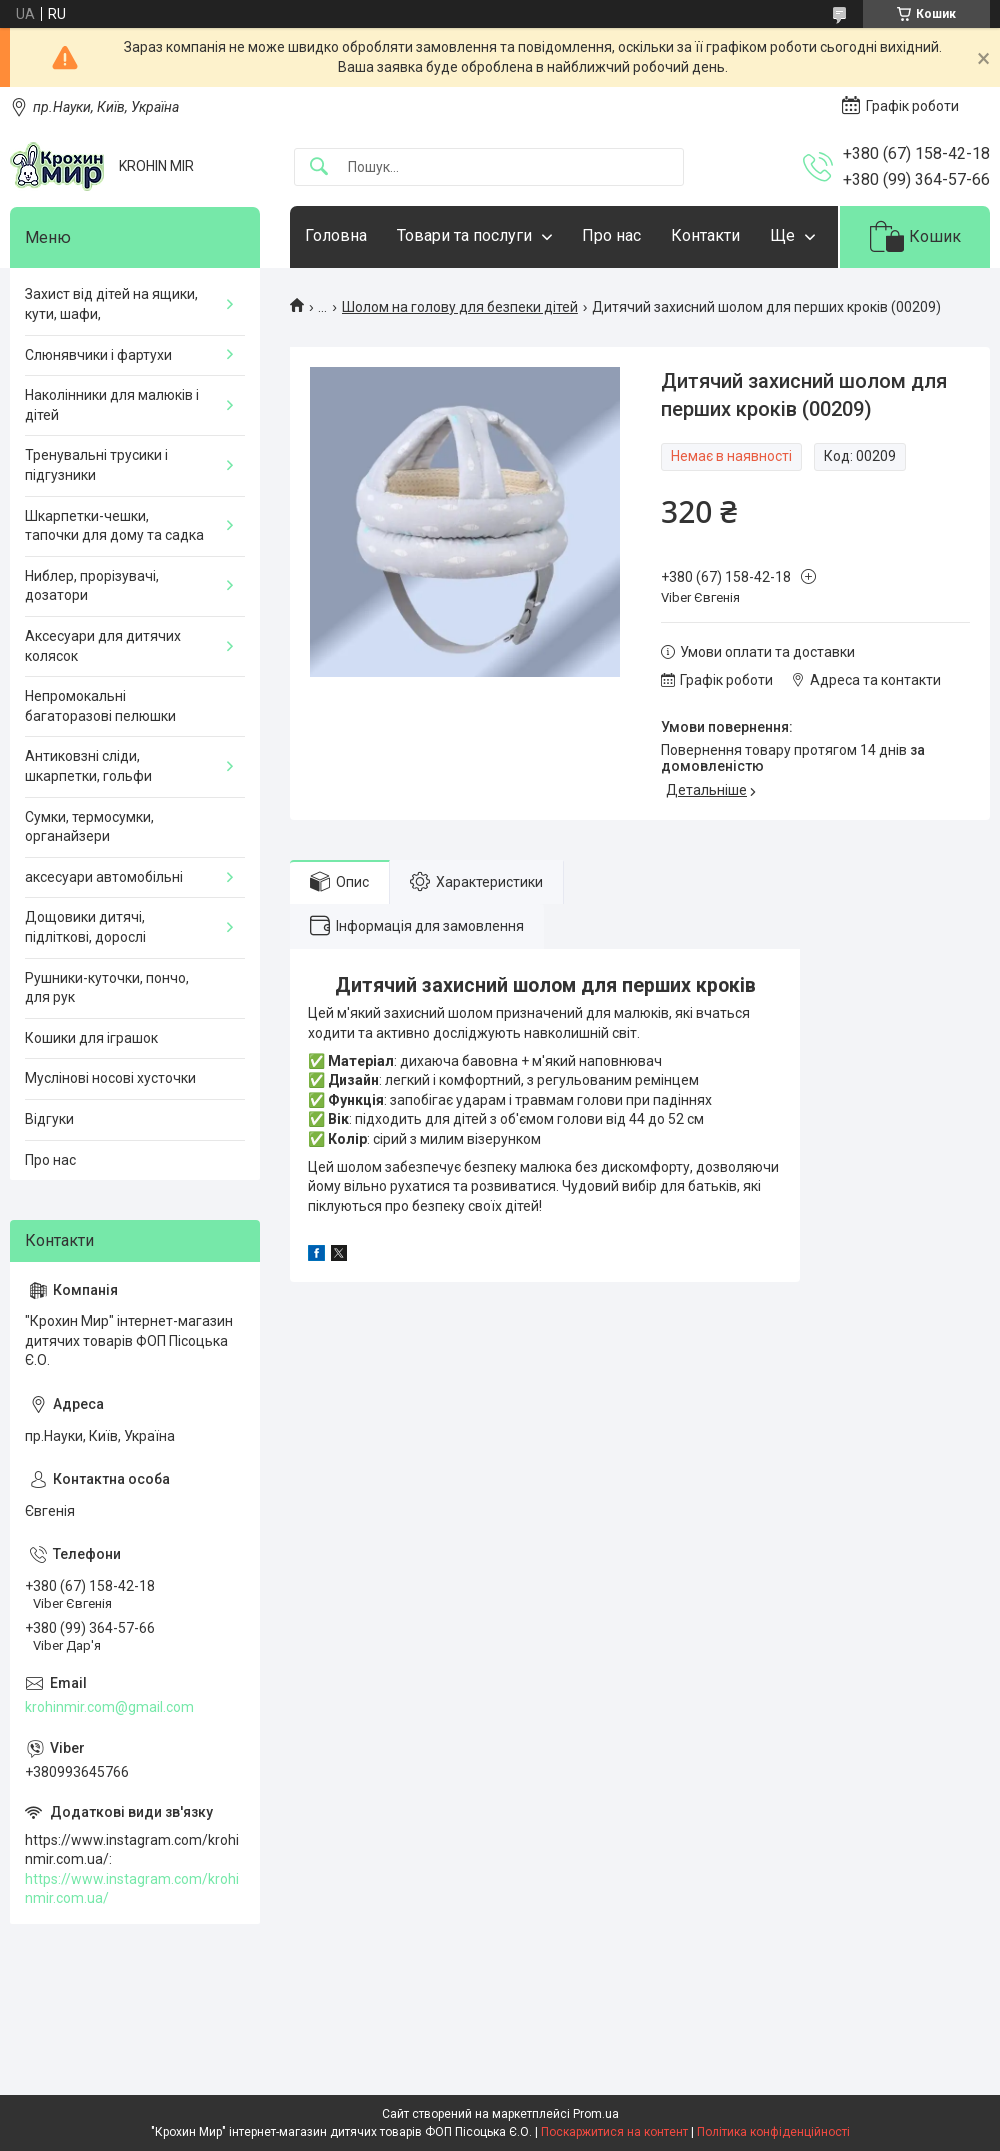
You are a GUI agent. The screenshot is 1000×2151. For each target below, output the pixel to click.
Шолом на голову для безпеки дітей (460, 307)
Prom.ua (596, 2114)
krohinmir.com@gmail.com (109, 1707)
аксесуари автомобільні (104, 877)
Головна (336, 235)
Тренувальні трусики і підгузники (96, 465)
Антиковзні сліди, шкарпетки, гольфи (88, 766)
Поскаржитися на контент (614, 2132)
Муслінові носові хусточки (110, 1078)
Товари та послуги (464, 235)
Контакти (705, 235)
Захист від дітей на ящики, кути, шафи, (111, 304)
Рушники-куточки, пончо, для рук (107, 988)
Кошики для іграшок (91, 1038)
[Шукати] (319, 167)
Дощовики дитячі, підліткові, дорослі (85, 927)
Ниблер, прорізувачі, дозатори (92, 586)
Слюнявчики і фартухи (98, 355)
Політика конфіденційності (773, 2132)
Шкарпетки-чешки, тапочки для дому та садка (114, 526)
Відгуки (49, 1119)
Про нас (611, 235)
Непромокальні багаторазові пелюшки (100, 706)
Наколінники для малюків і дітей (112, 405)
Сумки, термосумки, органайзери (89, 827)
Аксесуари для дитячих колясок (103, 646)
